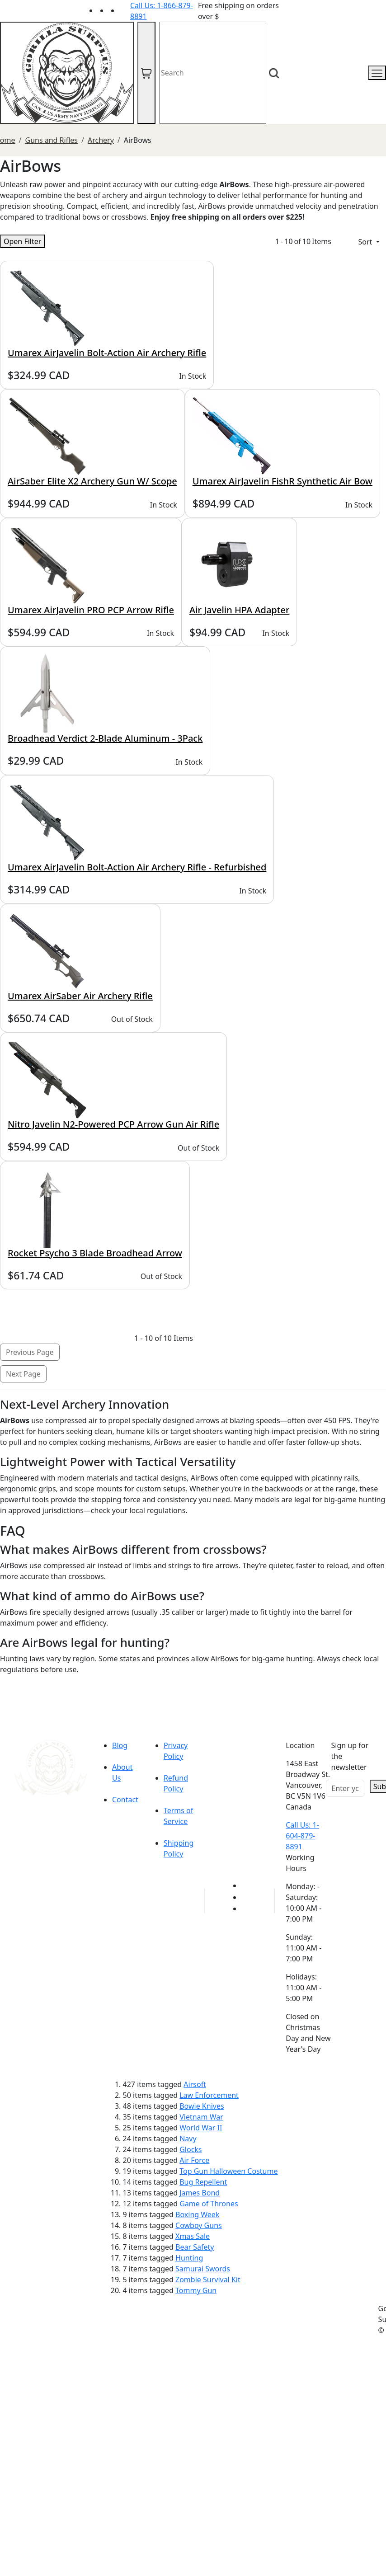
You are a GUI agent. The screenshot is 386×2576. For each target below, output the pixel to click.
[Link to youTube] (246, 1885)
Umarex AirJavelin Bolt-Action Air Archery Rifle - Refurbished (137, 867)
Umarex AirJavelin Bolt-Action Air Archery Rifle (107, 353)
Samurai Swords (202, 2269)
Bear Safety (194, 2247)
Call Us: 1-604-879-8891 (302, 1836)
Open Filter (22, 241)
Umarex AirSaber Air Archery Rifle (80, 996)
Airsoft (195, 2084)
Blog (119, 1745)
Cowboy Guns (198, 2225)
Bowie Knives (201, 2106)
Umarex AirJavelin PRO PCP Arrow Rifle (91, 610)
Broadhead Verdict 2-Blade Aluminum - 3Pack (105, 738)
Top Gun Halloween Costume (228, 2171)
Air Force (194, 2160)
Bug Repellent (203, 2182)
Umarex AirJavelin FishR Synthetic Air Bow (282, 481)
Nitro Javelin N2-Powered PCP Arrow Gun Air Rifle (113, 1124)
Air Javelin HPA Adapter (239, 610)
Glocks (190, 2149)
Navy (187, 2139)
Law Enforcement (209, 2095)
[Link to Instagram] (124, 10)
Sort (366, 242)
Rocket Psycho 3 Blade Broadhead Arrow (95, 1253)
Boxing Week (197, 2214)
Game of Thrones (208, 2204)
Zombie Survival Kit (207, 2280)
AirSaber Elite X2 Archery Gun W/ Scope (92, 481)
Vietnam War (201, 2117)
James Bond (199, 2193)
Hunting (189, 2258)
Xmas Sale (192, 2236)
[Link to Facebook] (246, 1897)
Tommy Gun (196, 2290)
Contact (125, 1800)
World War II (200, 2128)
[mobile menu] (377, 73)
